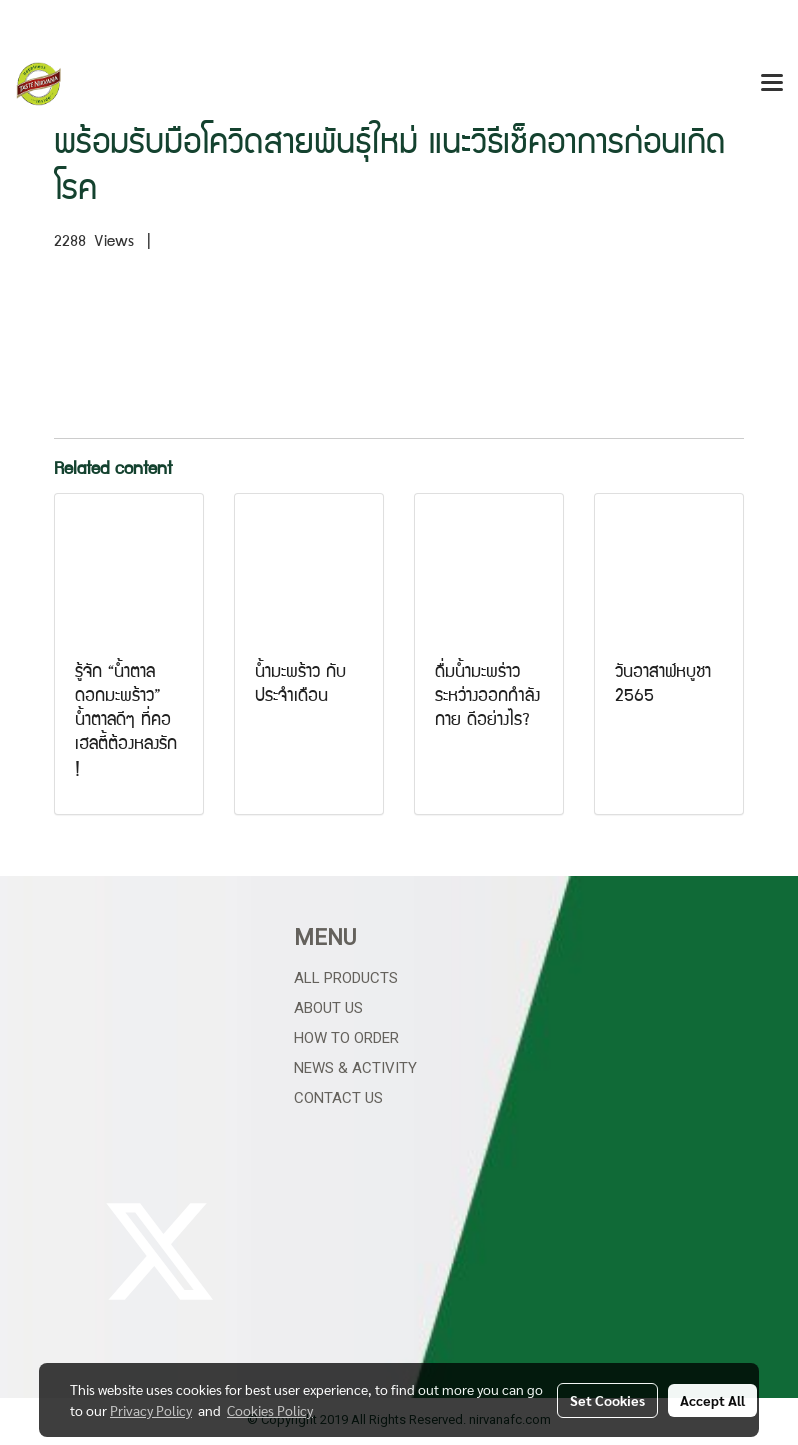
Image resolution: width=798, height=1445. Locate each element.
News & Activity (355, 1068)
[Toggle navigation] (772, 84)
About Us (328, 1008)
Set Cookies (607, 1400)
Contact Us (338, 1098)
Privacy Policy (151, 1410)
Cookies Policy (270, 1410)
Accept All (712, 1400)
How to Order (346, 1038)
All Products (346, 978)
